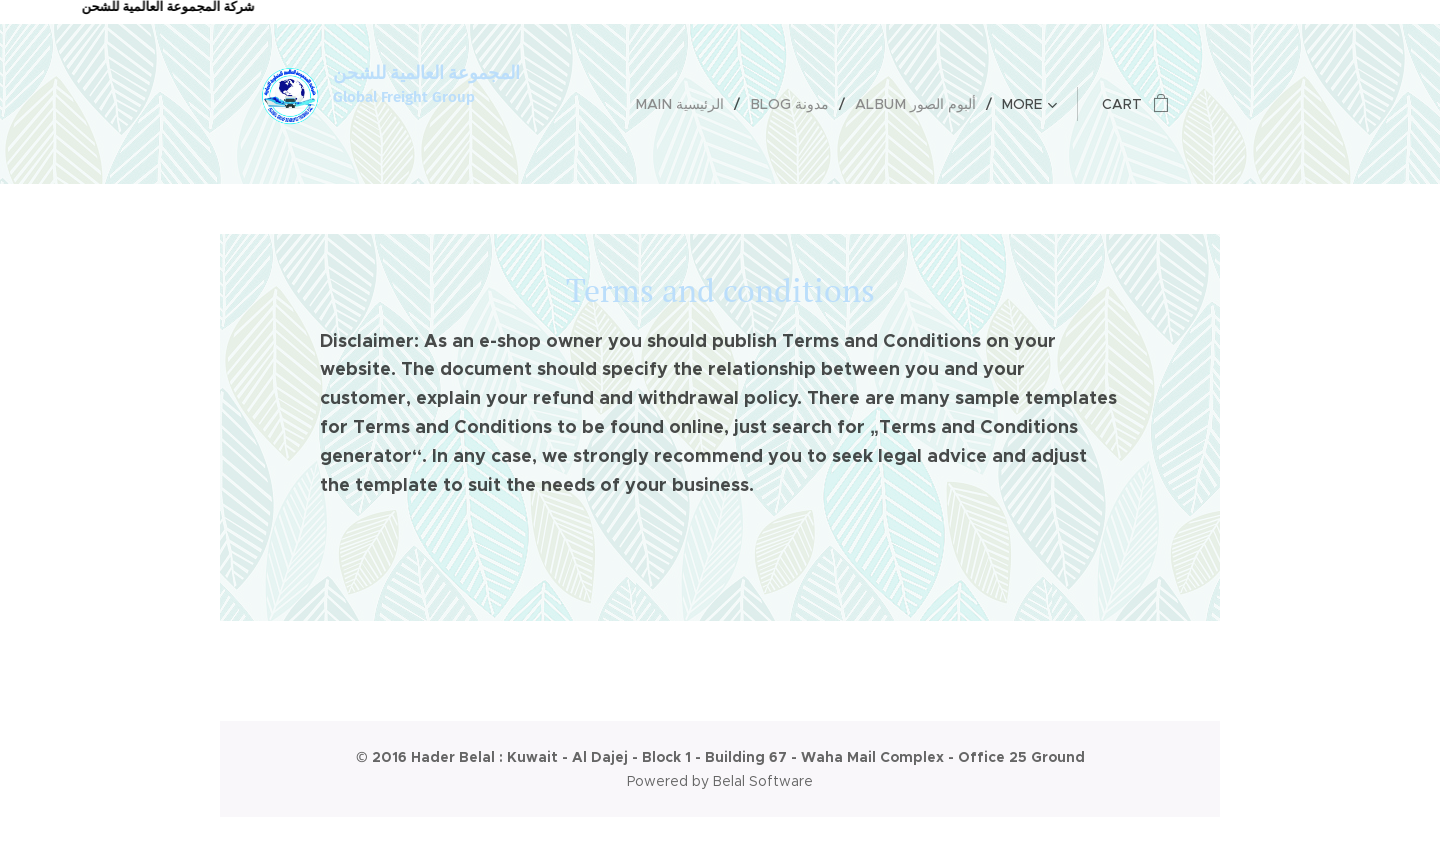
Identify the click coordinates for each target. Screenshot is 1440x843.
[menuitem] (690, 104)
